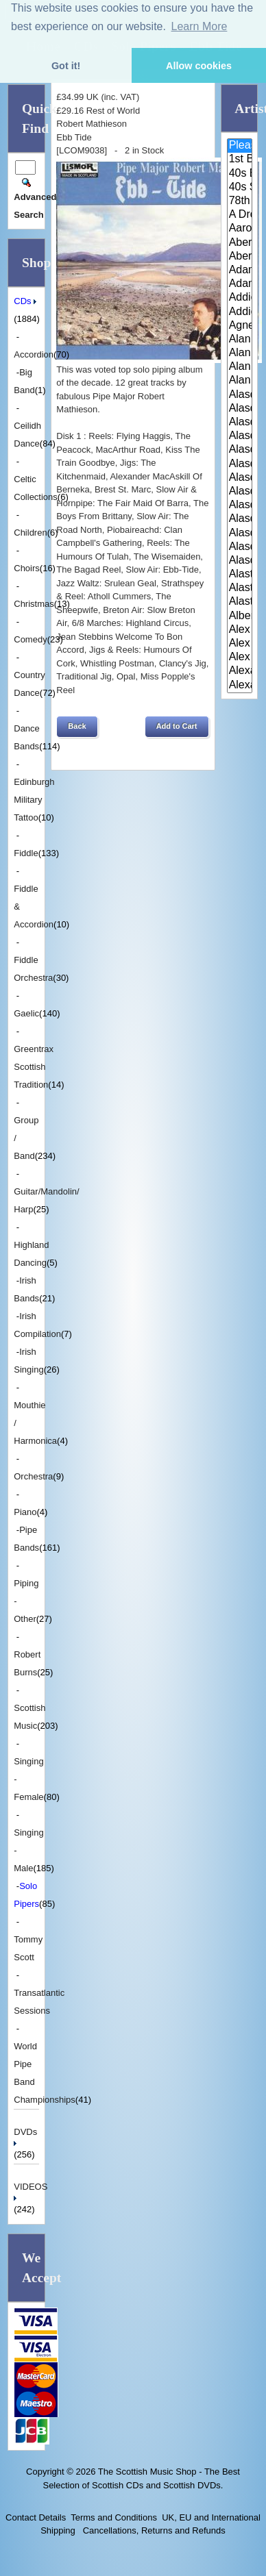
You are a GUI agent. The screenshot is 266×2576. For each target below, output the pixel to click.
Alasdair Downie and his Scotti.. (240, 395)
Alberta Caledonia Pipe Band (240, 616)
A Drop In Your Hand (240, 215)
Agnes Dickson (240, 326)
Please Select (240, 146)
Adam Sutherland (240, 284)
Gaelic (26, 1013)
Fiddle (26, 853)
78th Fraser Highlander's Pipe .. (240, 201)
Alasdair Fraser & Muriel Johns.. (240, 450)
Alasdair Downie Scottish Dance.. (240, 409)
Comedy (30, 639)
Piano (25, 1512)
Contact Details (35, 2517)
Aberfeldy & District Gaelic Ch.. (240, 257)
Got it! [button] (65, 65)
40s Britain (240, 174)
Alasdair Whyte (240, 547)
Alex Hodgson (240, 630)
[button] (76, 727)
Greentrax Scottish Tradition (33, 1067)
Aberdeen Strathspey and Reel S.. (240, 243)
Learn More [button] (199, 26)
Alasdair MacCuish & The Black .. (240, 505)
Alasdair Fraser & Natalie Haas (240, 464)
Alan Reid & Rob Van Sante (240, 367)
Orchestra (33, 1476)
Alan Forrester (240, 353)
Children (30, 532)
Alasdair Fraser (240, 422)
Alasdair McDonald (240, 519)
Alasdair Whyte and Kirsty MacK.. (240, 561)
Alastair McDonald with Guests (240, 602)
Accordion (33, 354)
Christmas (34, 604)
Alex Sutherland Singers (240, 657)
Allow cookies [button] (199, 65)
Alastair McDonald (240, 575)
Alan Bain (240, 340)
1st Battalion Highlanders (240, 159)
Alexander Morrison (240, 685)
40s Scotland (240, 188)
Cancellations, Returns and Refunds (153, 2530)
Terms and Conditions (114, 2517)
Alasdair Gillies (240, 492)
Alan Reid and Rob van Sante (240, 381)
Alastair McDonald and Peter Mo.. (240, 588)
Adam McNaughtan (240, 270)
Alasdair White (240, 533)
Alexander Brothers (240, 671)
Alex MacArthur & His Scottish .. (240, 644)
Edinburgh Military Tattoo (34, 800)
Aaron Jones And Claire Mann (240, 229)
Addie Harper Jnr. (240, 312)
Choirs (27, 568)
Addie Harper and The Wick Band (240, 298)
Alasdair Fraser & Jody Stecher (240, 436)
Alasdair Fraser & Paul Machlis (240, 478)
